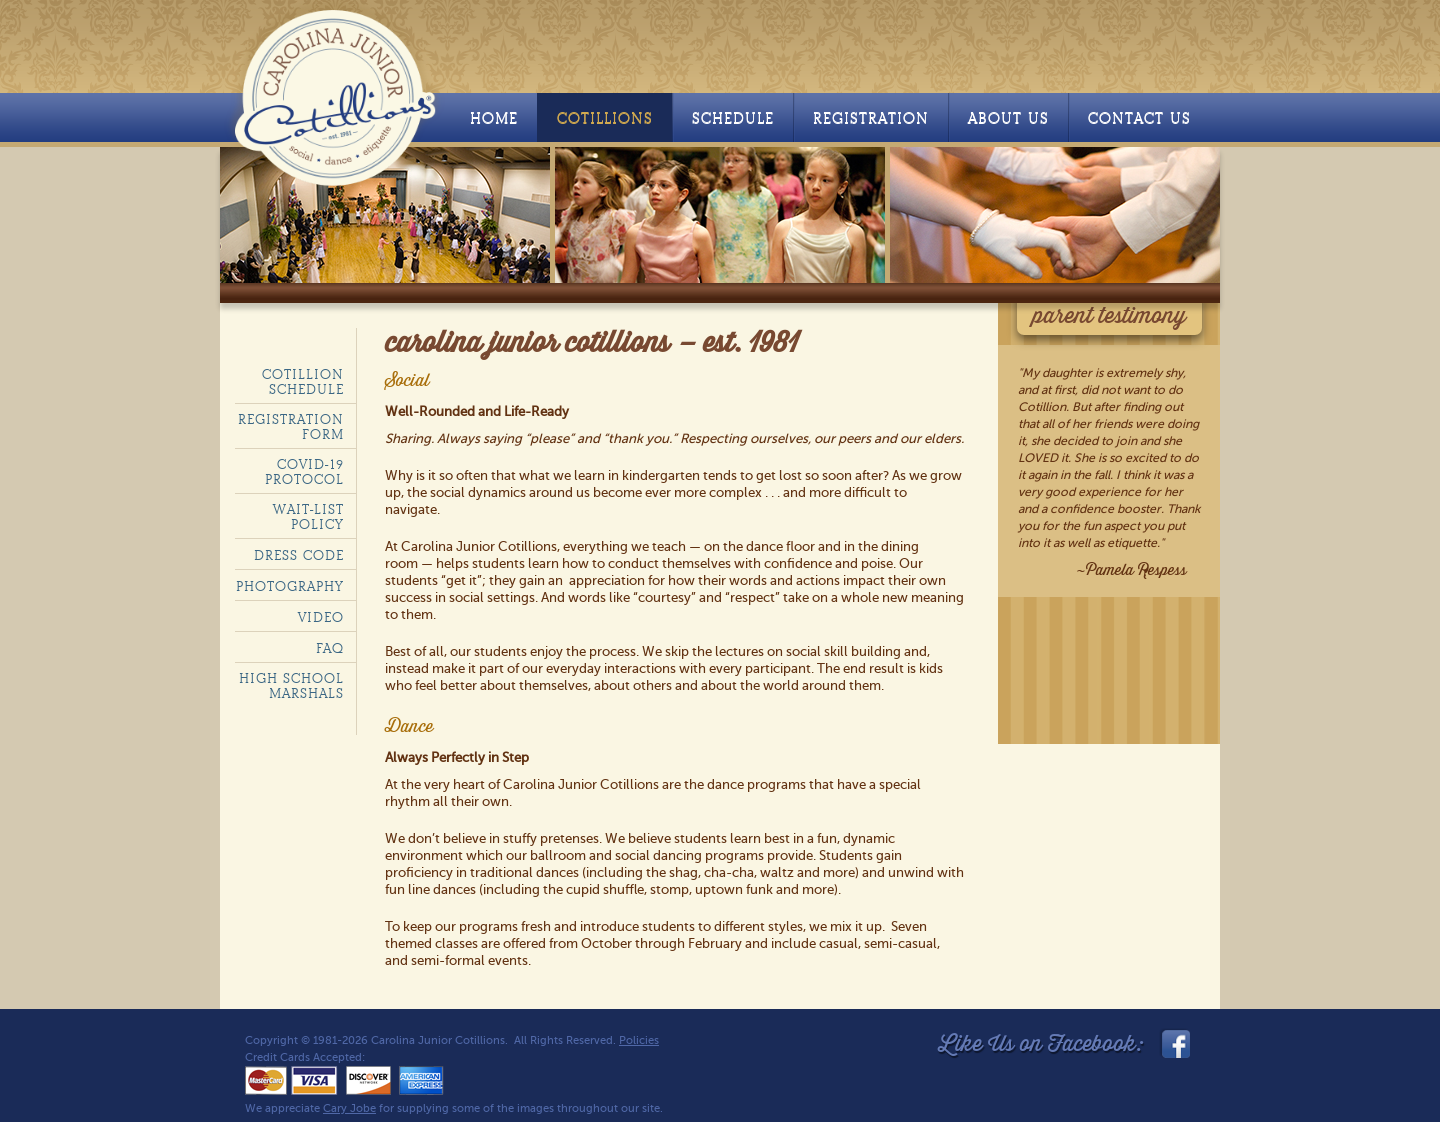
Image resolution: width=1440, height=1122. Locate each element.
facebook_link (1174, 1044)
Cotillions (605, 118)
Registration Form (291, 427)
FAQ (330, 648)
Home (494, 118)
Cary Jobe (349, 1108)
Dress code (299, 555)
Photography (290, 586)
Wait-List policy (308, 517)
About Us (1008, 118)
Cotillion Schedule (303, 382)
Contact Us (1139, 118)
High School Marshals (291, 686)
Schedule (733, 118)
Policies (639, 1040)
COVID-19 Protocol (304, 472)
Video (321, 617)
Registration (871, 118)
